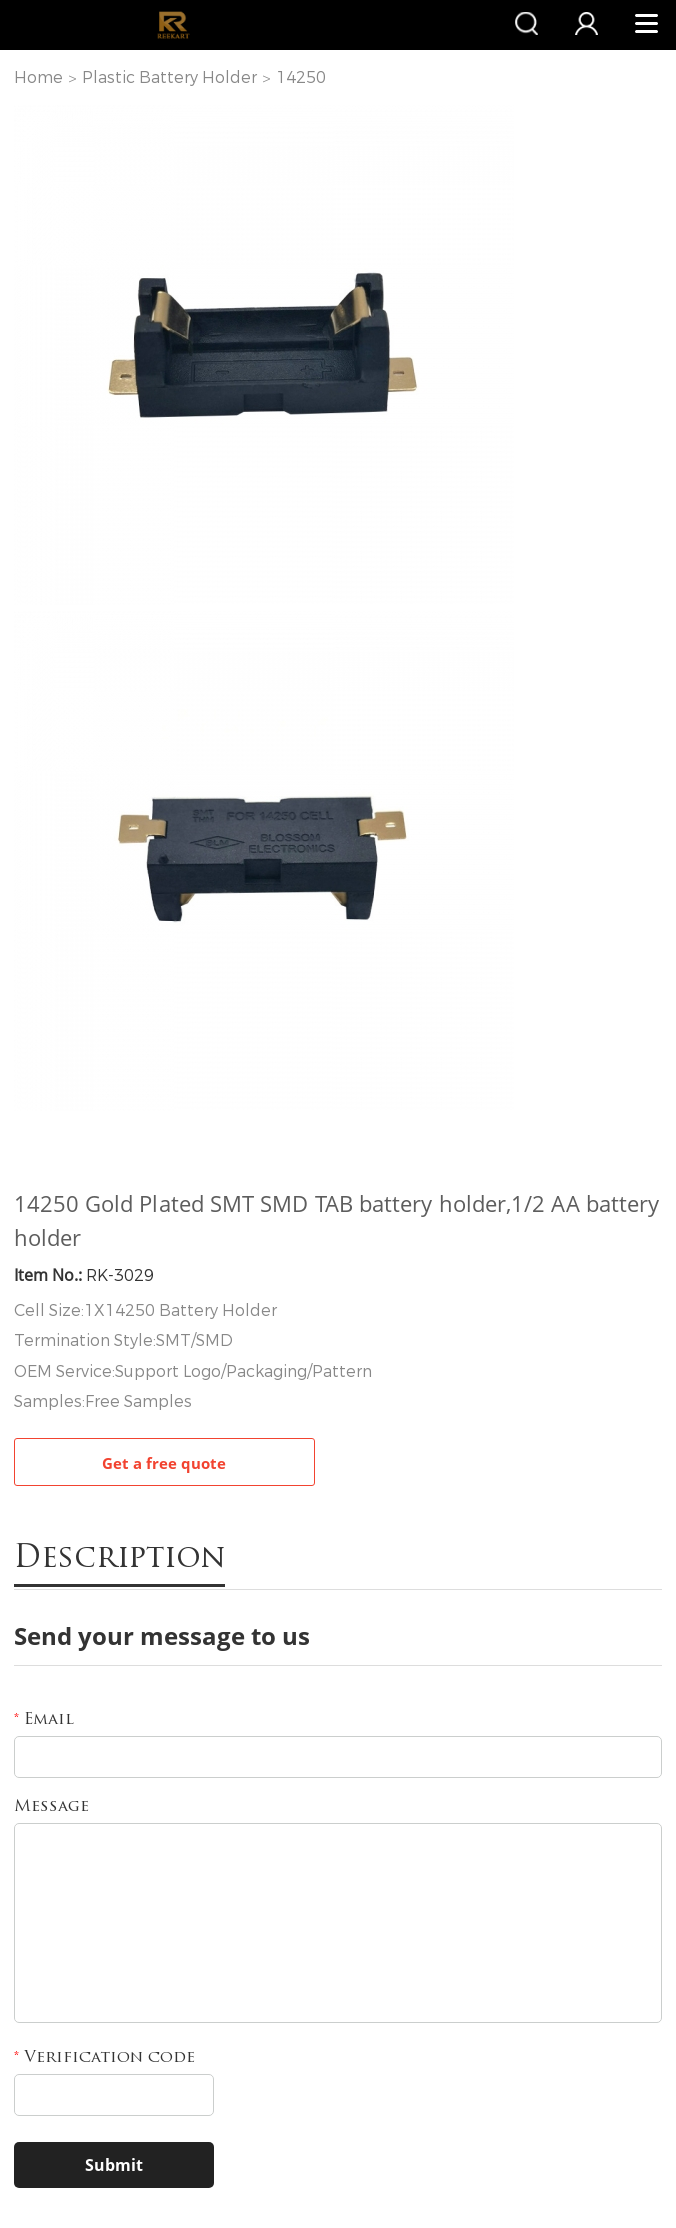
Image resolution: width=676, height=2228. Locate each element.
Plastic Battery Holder (169, 77)
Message (51, 1807)
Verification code (104, 2058)
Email (44, 1720)
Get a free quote (164, 1463)
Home (38, 77)
